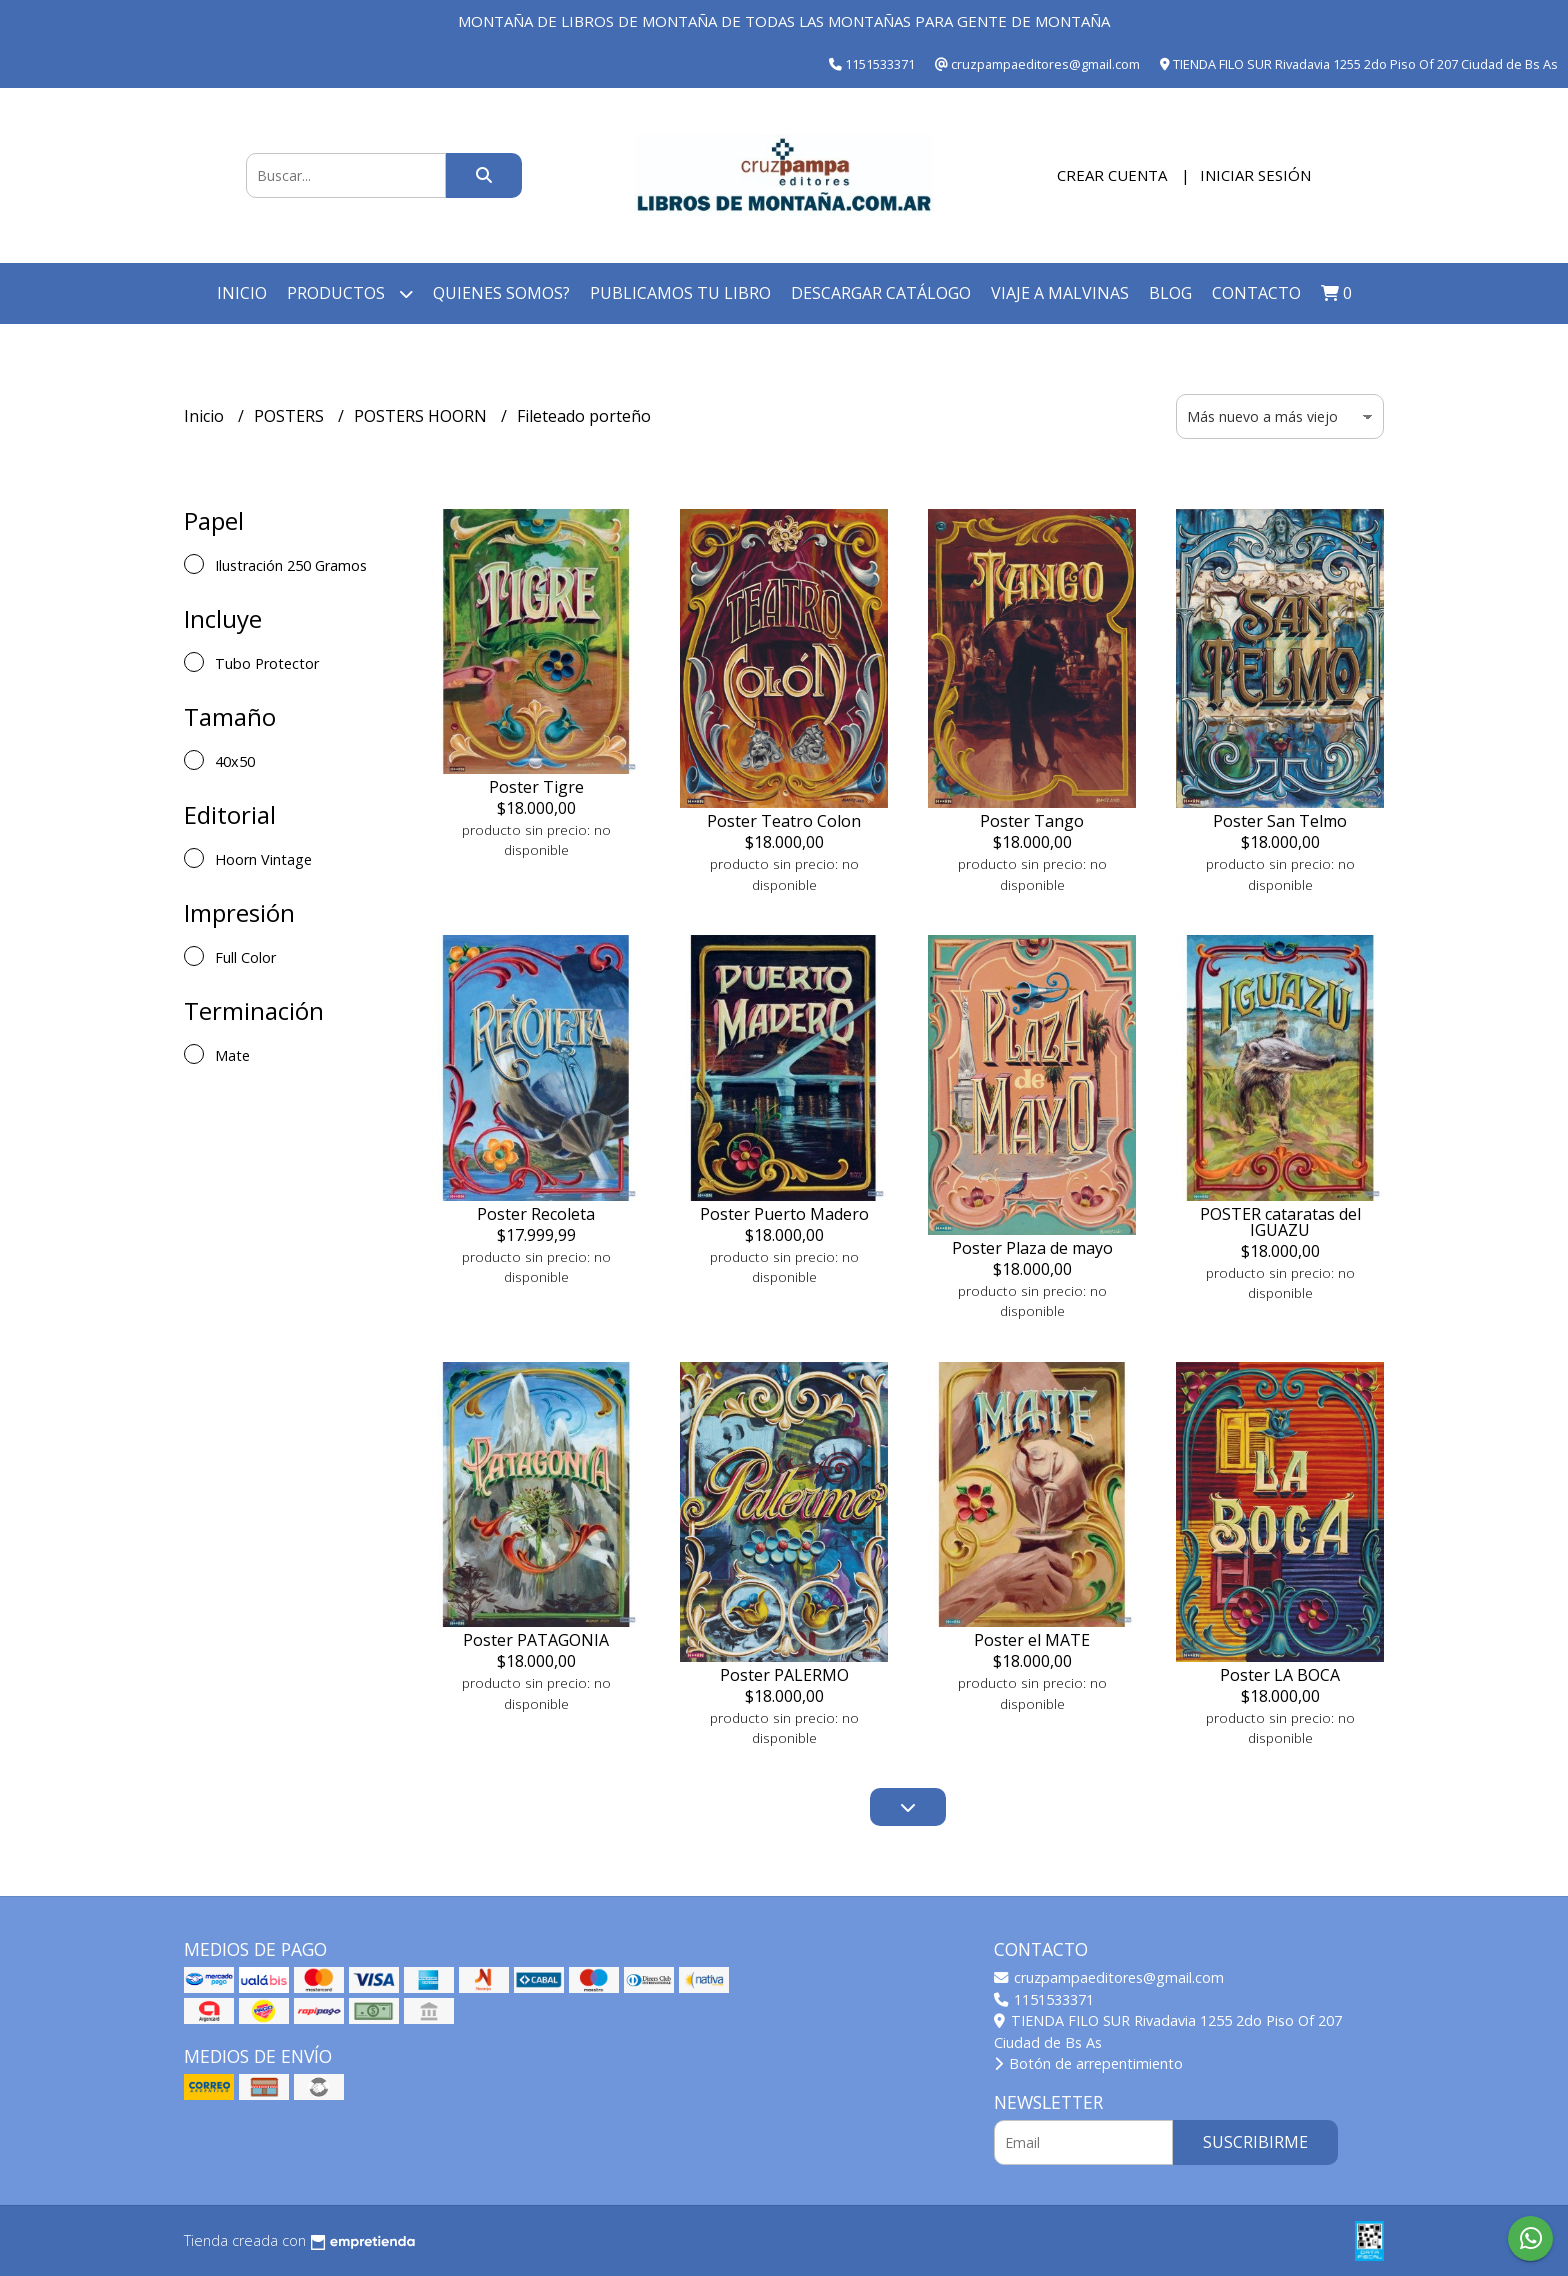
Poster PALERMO (784, 1675)
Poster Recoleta (536, 1214)
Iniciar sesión (1255, 175)
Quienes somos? (501, 293)
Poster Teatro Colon (784, 821)
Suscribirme (1255, 2142)
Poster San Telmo (1280, 821)
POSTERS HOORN (422, 416)
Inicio (242, 293)
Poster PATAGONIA (536, 1640)
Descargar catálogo (881, 293)
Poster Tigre (536, 787)
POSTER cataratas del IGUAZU (1280, 1222)
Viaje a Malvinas (1060, 293)
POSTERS (291, 416)
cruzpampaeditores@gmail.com (1109, 1977)
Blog (1170, 293)
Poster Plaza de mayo (1032, 1248)
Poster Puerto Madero (784, 1214)
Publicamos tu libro (680, 293)
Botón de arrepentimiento (1088, 2063)
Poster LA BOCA (1280, 1675)
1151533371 (1044, 1999)
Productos (350, 293)
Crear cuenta (1112, 175)
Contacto (1256, 293)
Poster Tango (1032, 821)
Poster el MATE (1032, 1640)
